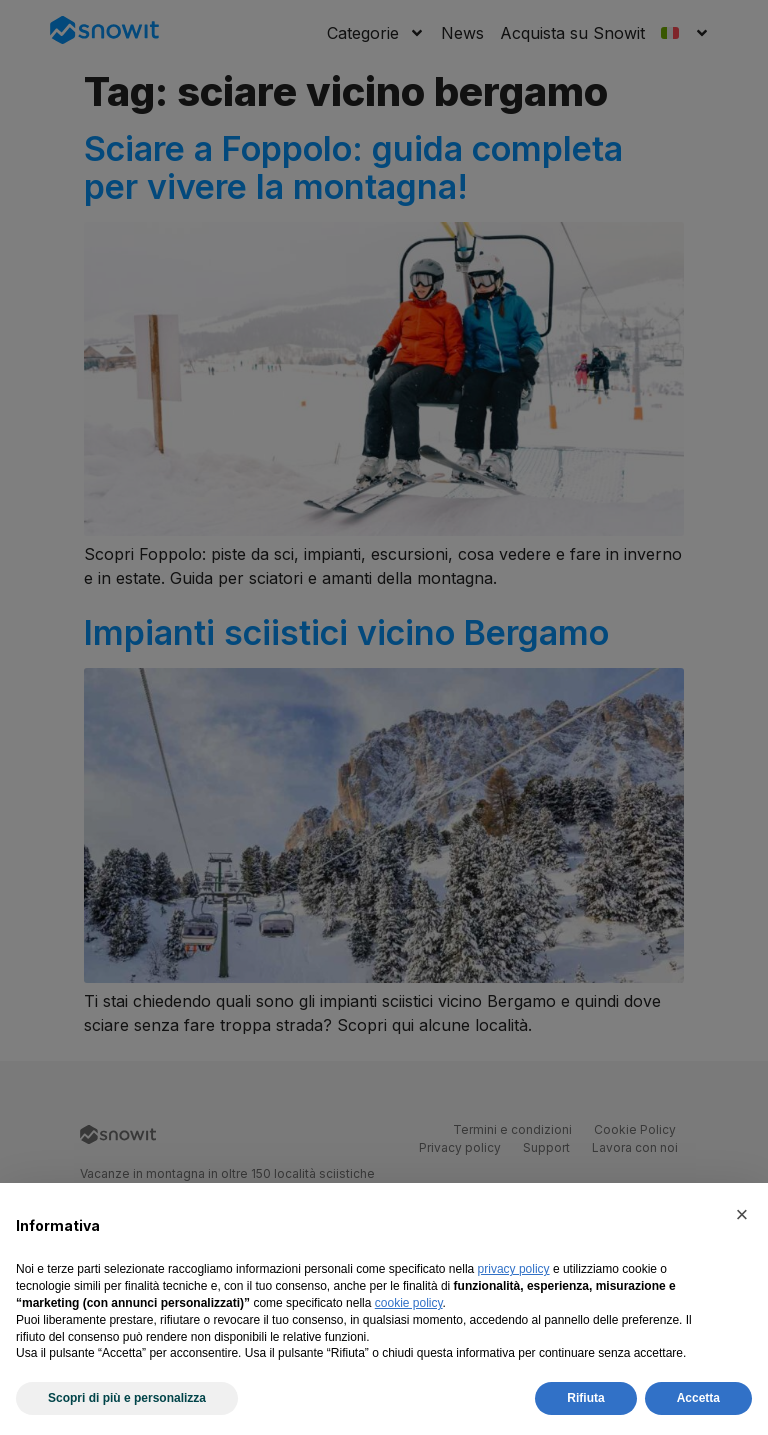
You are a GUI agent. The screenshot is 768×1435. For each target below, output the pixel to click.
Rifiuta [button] (585, 1398)
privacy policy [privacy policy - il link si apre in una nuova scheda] (514, 1269)
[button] (742, 1215)
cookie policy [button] (409, 1303)
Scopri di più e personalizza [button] (127, 1398)
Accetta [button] (698, 1398)
